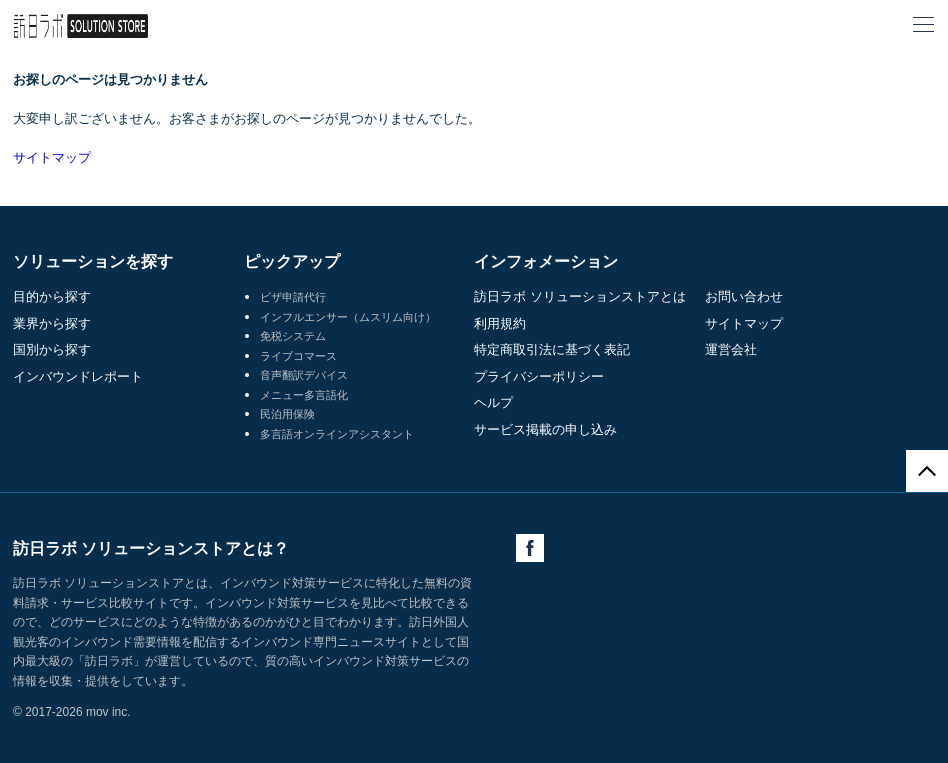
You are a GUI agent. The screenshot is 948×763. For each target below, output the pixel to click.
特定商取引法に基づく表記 (552, 349)
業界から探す (52, 323)
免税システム (293, 336)
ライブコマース (298, 356)
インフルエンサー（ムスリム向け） (348, 317)
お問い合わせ (744, 296)
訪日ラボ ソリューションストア (81, 26)
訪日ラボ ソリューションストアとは (580, 296)
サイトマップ (52, 157)
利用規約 (500, 323)
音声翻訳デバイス (304, 375)
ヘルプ (493, 402)
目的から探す (52, 296)
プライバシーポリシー (539, 376)
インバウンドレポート (78, 376)
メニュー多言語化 (304, 395)
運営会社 (731, 349)
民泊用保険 (287, 414)
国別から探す (52, 349)
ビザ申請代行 (293, 297)
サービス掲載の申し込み (545, 429)
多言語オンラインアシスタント (337, 434)
